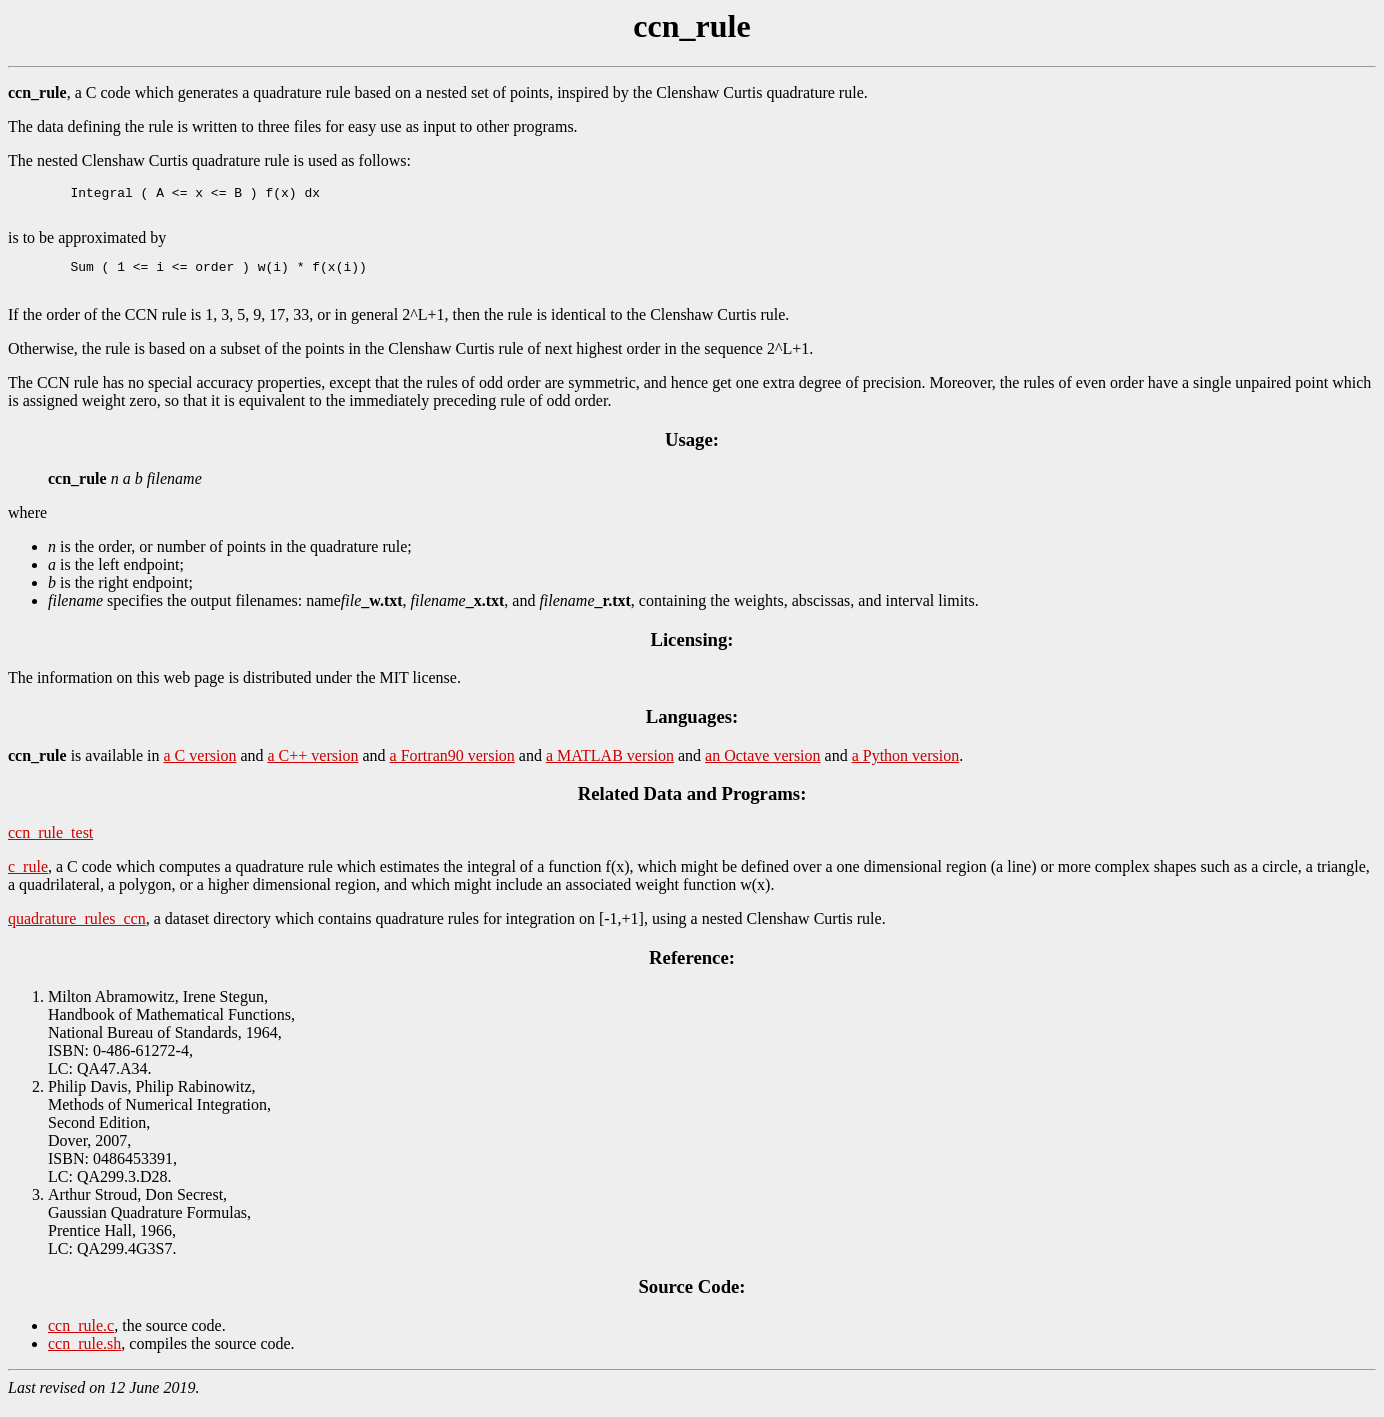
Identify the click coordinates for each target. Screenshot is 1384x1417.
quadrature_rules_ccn (77, 930)
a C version (200, 767)
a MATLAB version (610, 767)
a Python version (906, 767)
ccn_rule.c (81, 1337)
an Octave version (763, 767)
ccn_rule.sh (84, 1355)
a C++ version (313, 767)
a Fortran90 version (452, 767)
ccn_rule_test (50, 844)
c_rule (28, 878)
